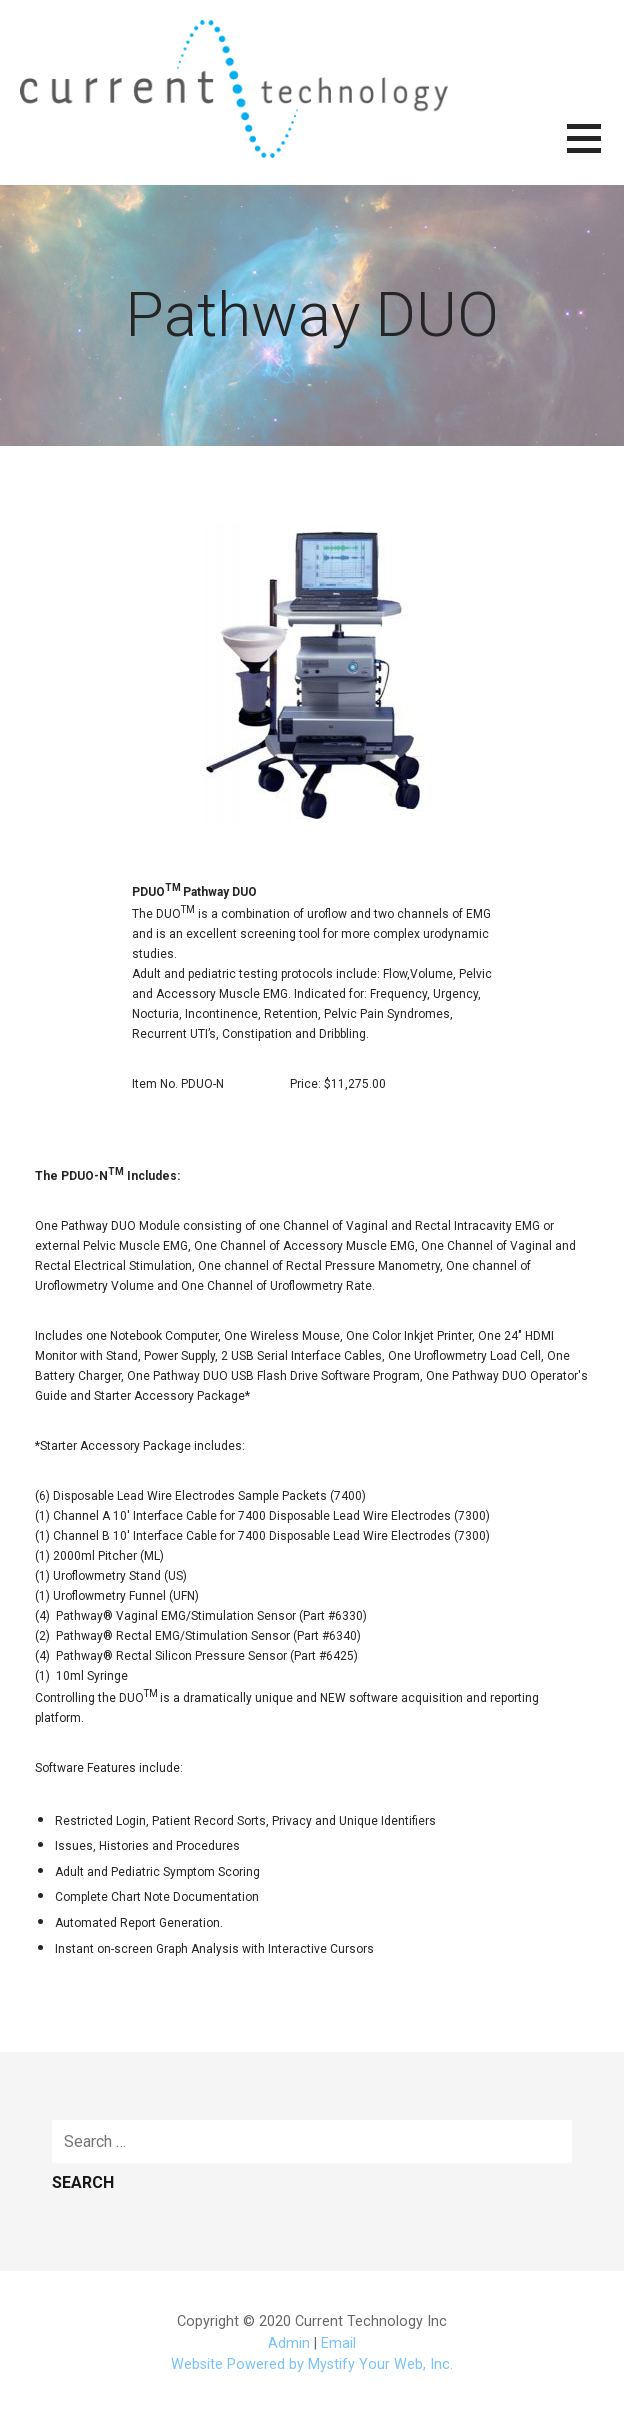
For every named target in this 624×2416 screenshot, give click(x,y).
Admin (289, 2343)
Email (338, 2343)
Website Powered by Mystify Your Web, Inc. (312, 2364)
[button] (595, 150)
